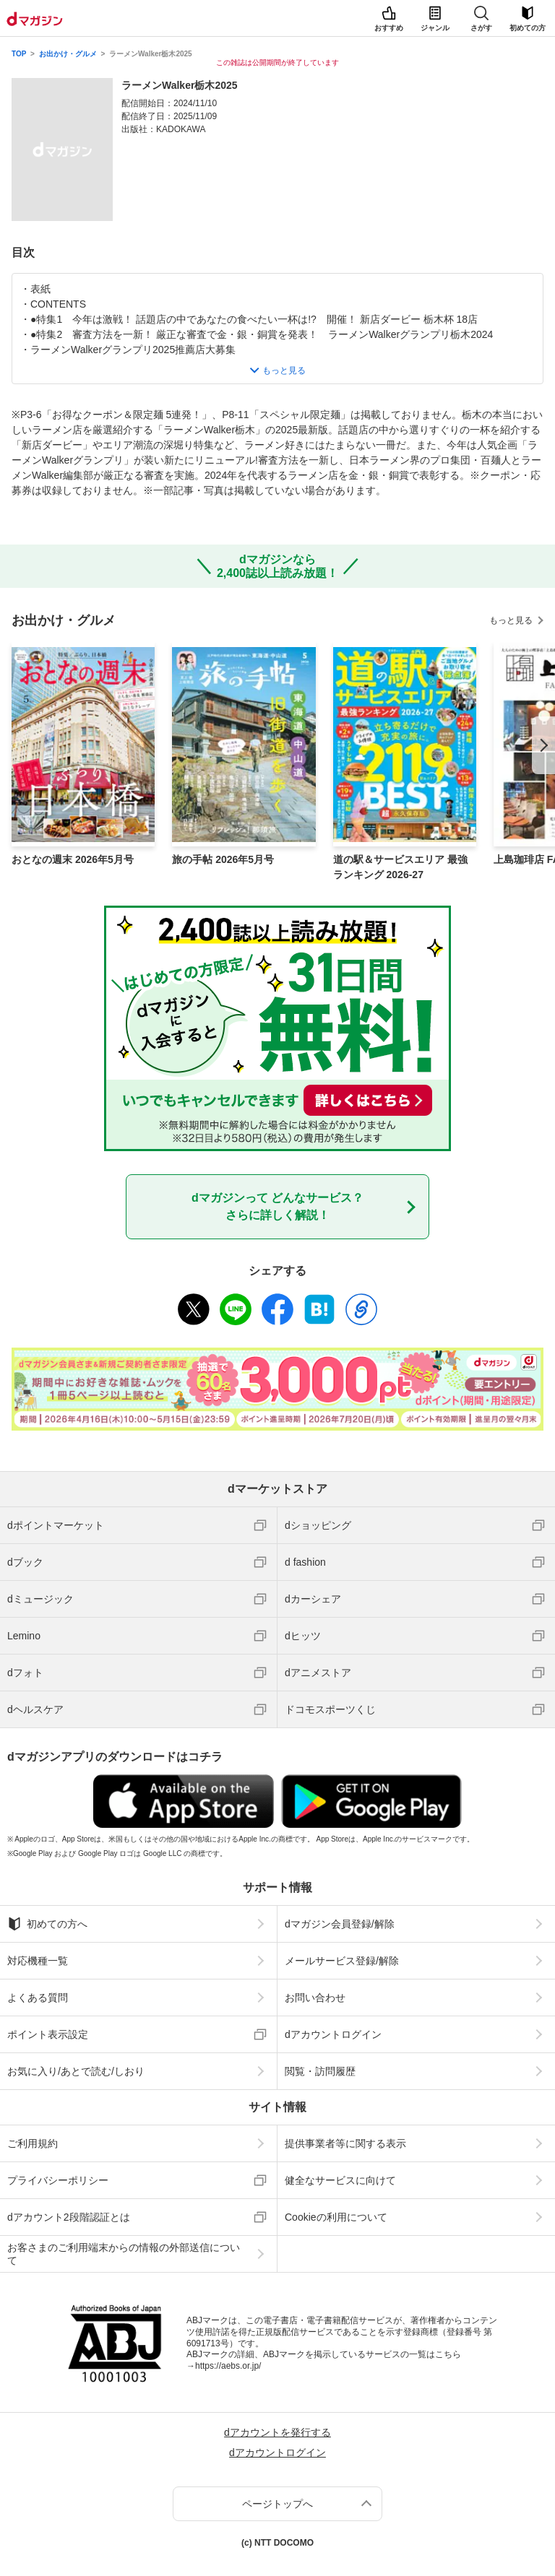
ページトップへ (277, 2504)
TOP (19, 54)
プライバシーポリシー (57, 2180)
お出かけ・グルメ (68, 54)
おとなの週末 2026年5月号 (73, 859)
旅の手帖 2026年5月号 (223, 859)
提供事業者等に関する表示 (345, 2143)
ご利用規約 (32, 2143)
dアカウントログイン (333, 2034)
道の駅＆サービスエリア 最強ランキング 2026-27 (400, 867)
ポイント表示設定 (47, 2034)
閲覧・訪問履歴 (320, 2071)
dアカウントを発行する (277, 2432)
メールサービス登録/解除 (342, 1960)
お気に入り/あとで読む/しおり (76, 2071)
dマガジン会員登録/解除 (340, 1924)
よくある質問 (37, 1997)
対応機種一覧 (37, 1960)
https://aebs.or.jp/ (228, 2366)
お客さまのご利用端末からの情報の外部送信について (123, 2254)
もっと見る (511, 620)
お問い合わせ (315, 1997)
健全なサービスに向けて (340, 2180)
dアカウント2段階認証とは (68, 2217)
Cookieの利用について (336, 2217)
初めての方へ (47, 1924)
